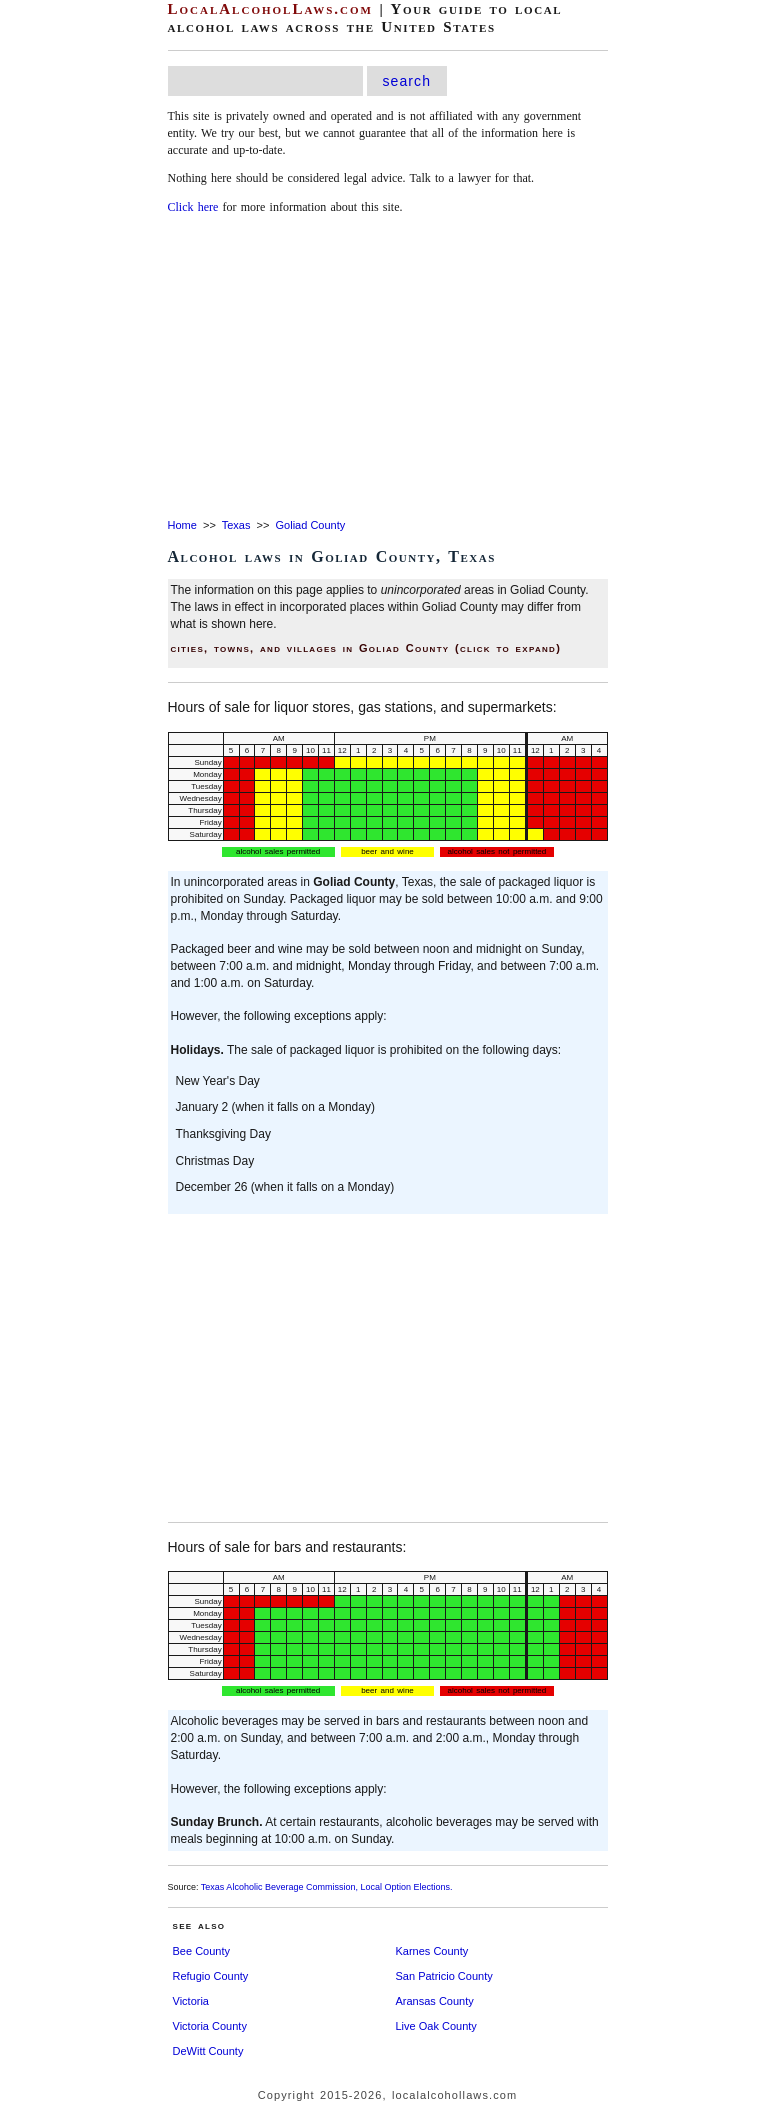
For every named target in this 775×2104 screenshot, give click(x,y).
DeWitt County (208, 2051)
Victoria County (210, 2026)
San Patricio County (444, 1976)
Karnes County (432, 1951)
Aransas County (435, 2001)
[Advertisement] (388, 368)
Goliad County (311, 525)
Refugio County (211, 1976)
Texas (236, 525)
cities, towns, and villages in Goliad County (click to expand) (366, 648)
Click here (193, 207)
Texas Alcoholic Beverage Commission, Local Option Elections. (327, 1887)
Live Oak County (436, 2026)
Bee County (201, 1951)
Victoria (191, 2001)
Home (182, 525)
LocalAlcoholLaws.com (270, 9)
